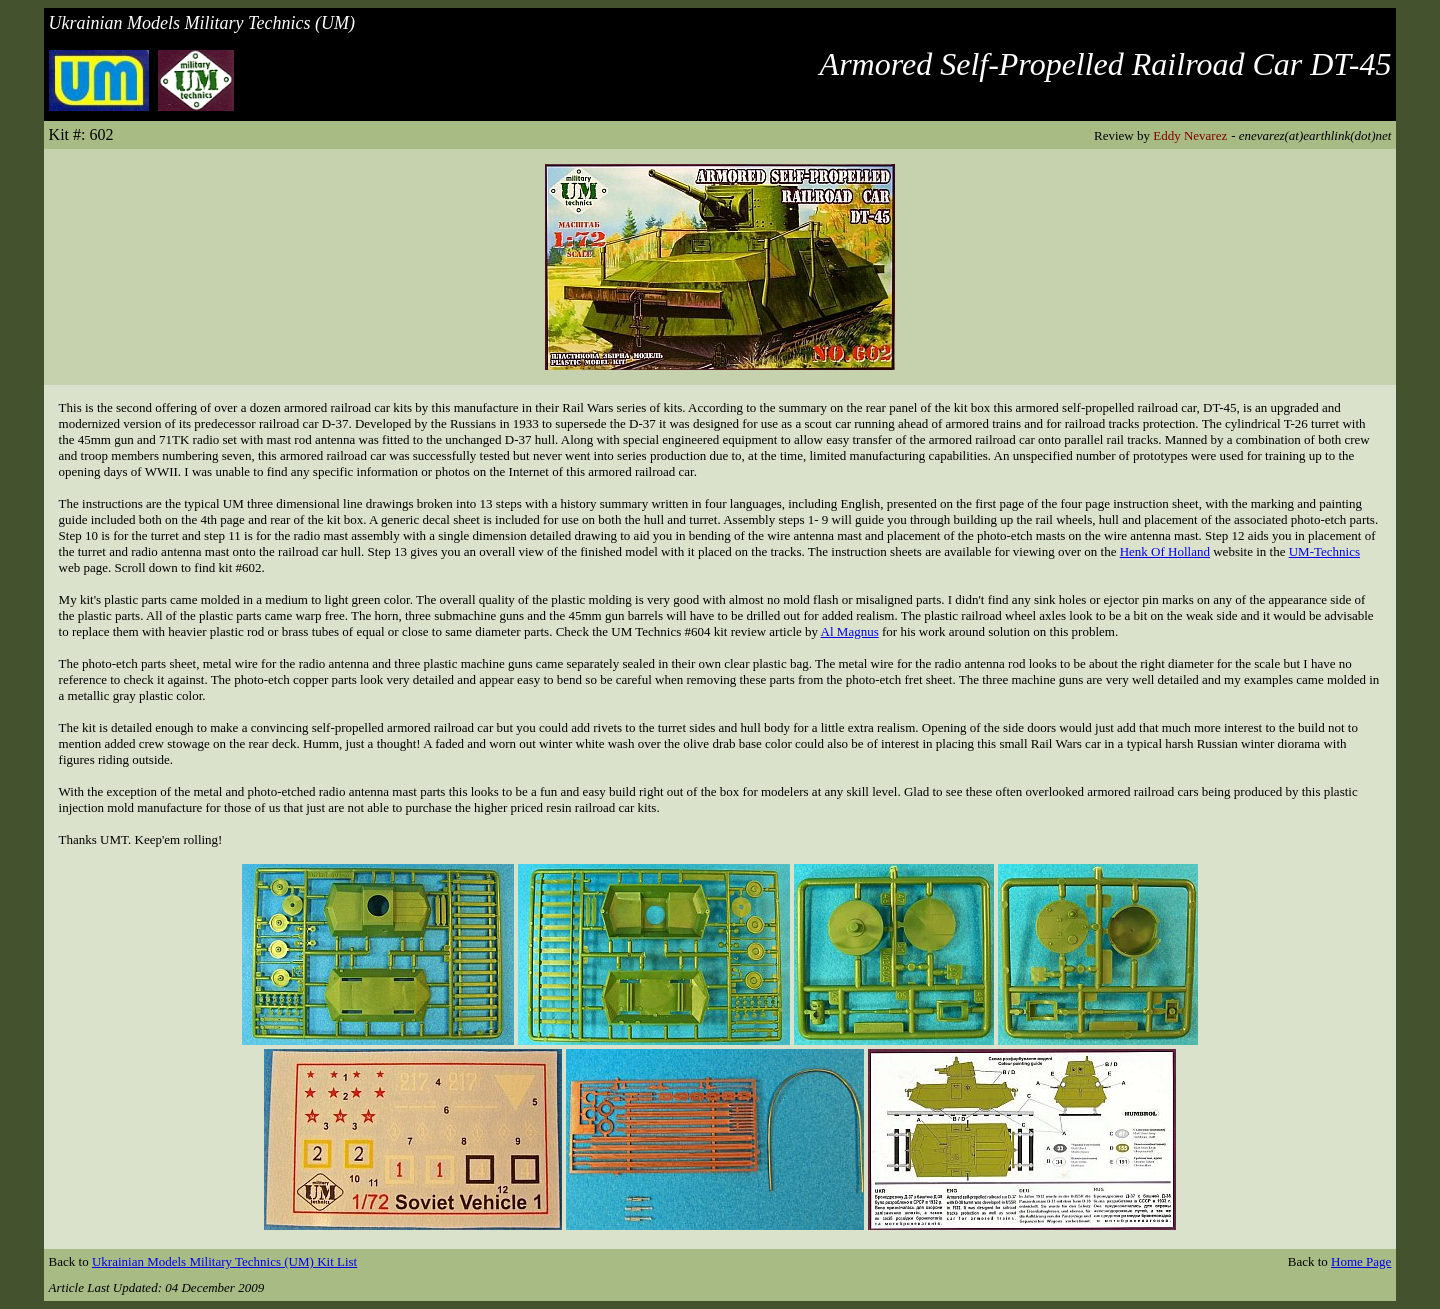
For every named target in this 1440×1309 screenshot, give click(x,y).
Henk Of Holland (1165, 551)
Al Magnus (850, 631)
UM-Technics (1324, 551)
